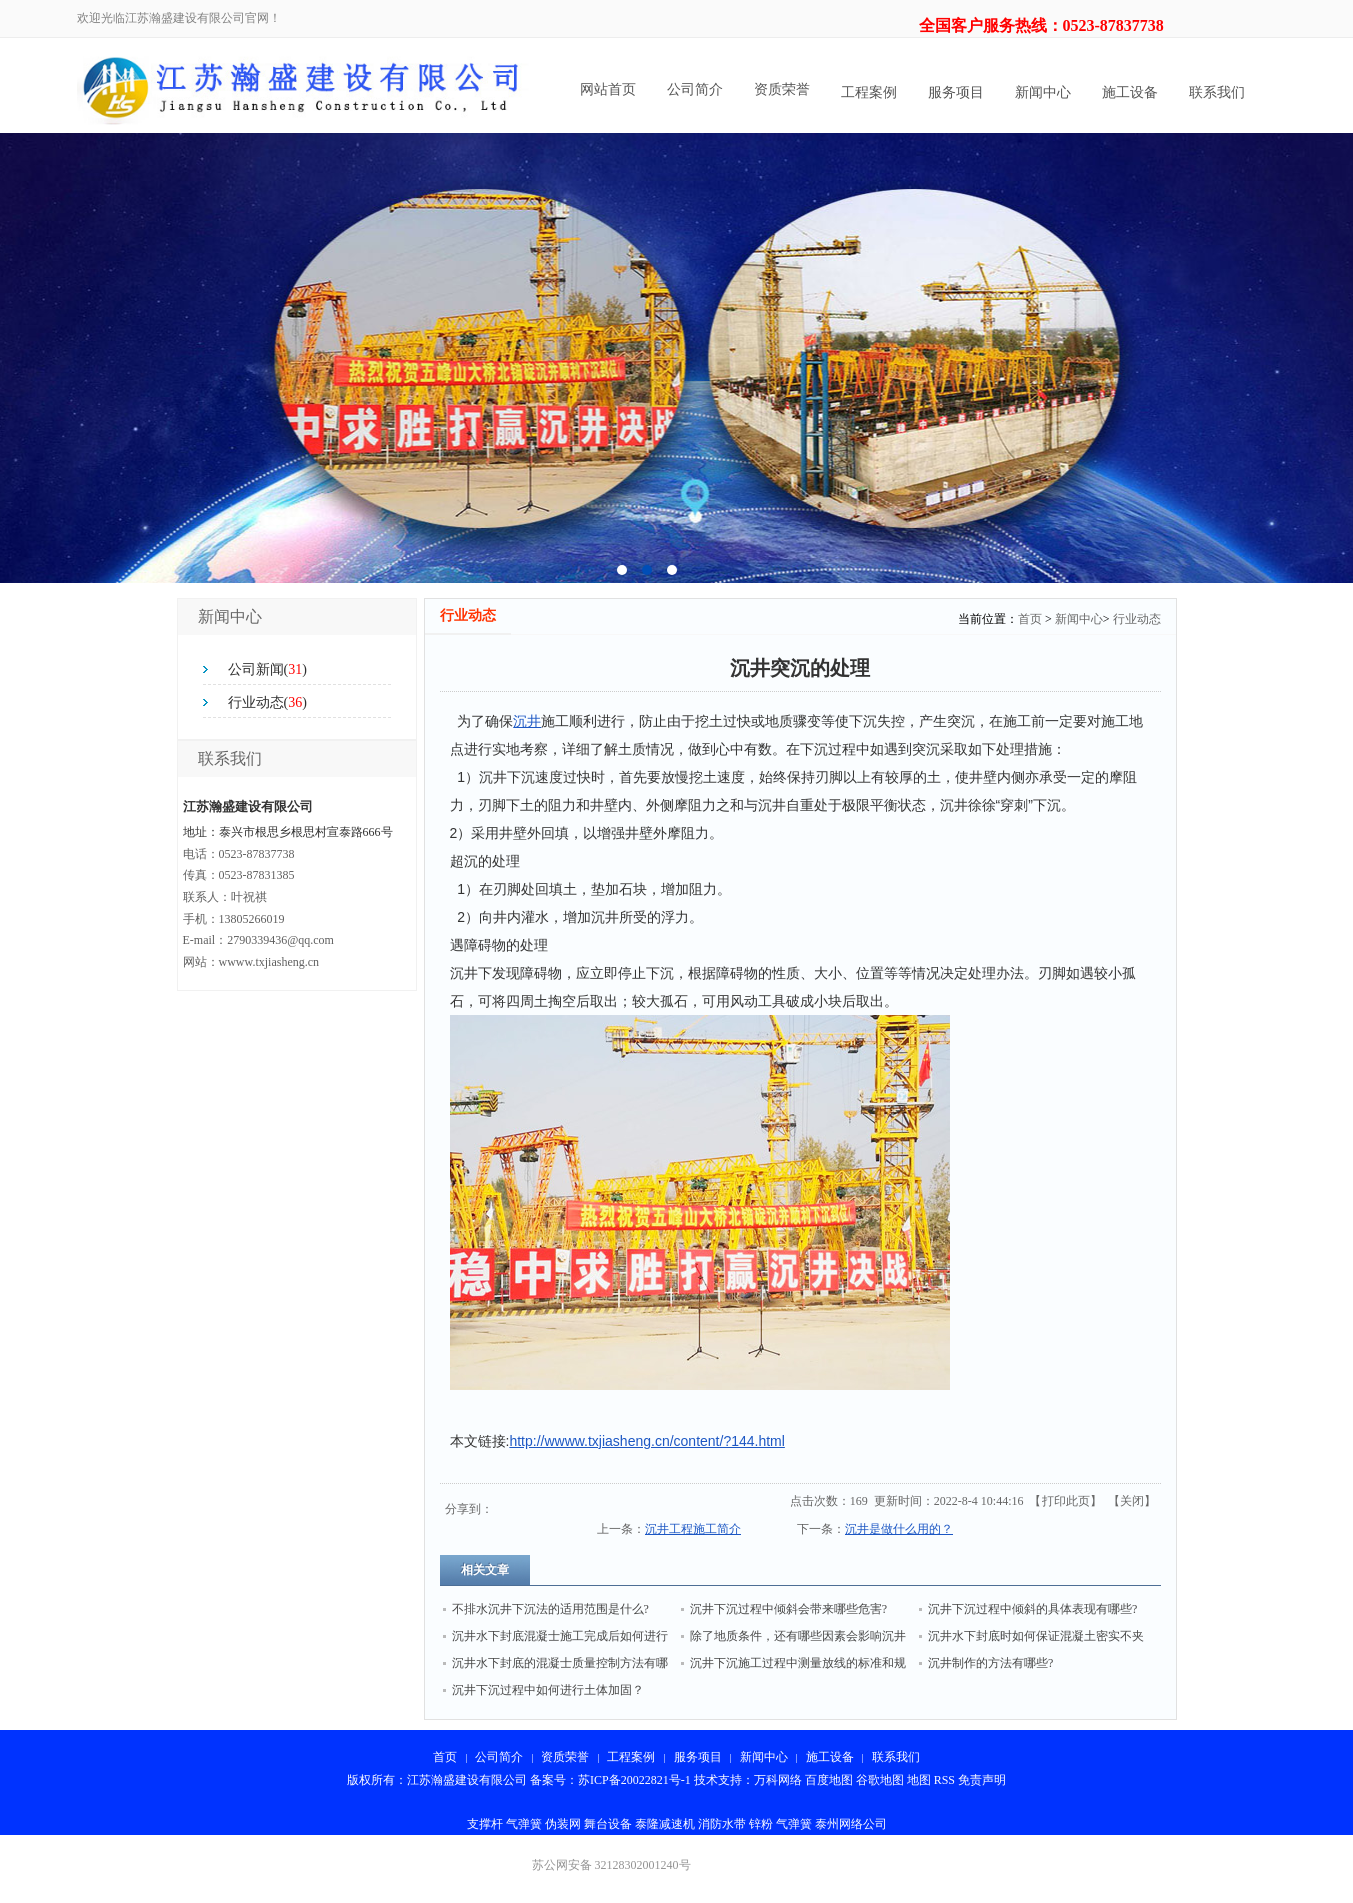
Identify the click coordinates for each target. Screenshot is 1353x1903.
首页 (1030, 619)
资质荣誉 (782, 89)
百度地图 (829, 1780)
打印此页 (1066, 1501)
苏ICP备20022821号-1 (634, 1780)
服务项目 (956, 92)
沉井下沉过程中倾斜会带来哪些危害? (788, 1609)
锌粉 (761, 1824)
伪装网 (563, 1824)
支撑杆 (485, 1824)
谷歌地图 (880, 1780)
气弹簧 (524, 1824)
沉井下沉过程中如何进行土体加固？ (548, 1690)
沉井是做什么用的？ (899, 1529)
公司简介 (695, 89)
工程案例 (869, 92)
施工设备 (1130, 92)
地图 (919, 1780)
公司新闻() (267, 669)
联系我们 (1217, 92)
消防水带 (722, 1824)
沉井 (527, 721)
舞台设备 (608, 1824)
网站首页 (608, 89)
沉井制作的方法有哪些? (990, 1663)
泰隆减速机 (665, 1824)
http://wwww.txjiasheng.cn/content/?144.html (646, 1441)
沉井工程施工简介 (693, 1529)
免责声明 (982, 1780)
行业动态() (267, 702)
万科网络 (779, 1780)
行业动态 (1137, 619)
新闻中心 (1043, 92)
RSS (944, 1780)
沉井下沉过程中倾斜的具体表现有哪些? (1032, 1609)
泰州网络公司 (851, 1824)
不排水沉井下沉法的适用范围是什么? (550, 1609)
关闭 (1132, 1501)
